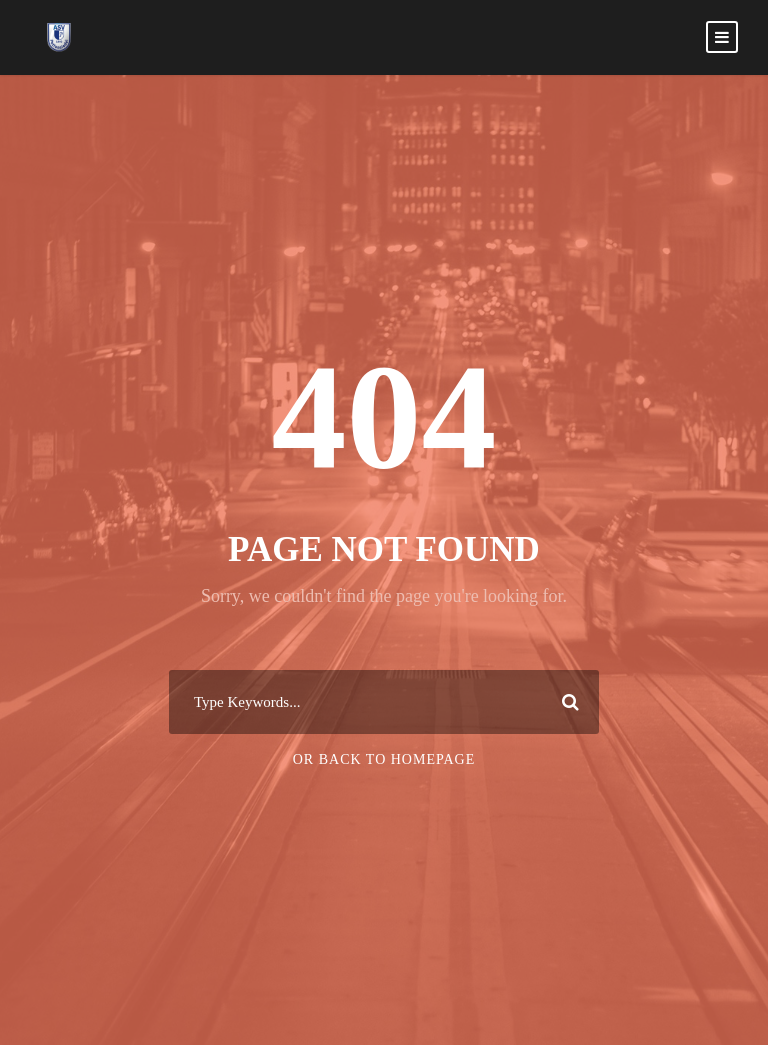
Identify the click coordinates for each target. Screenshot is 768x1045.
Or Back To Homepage (384, 759)
